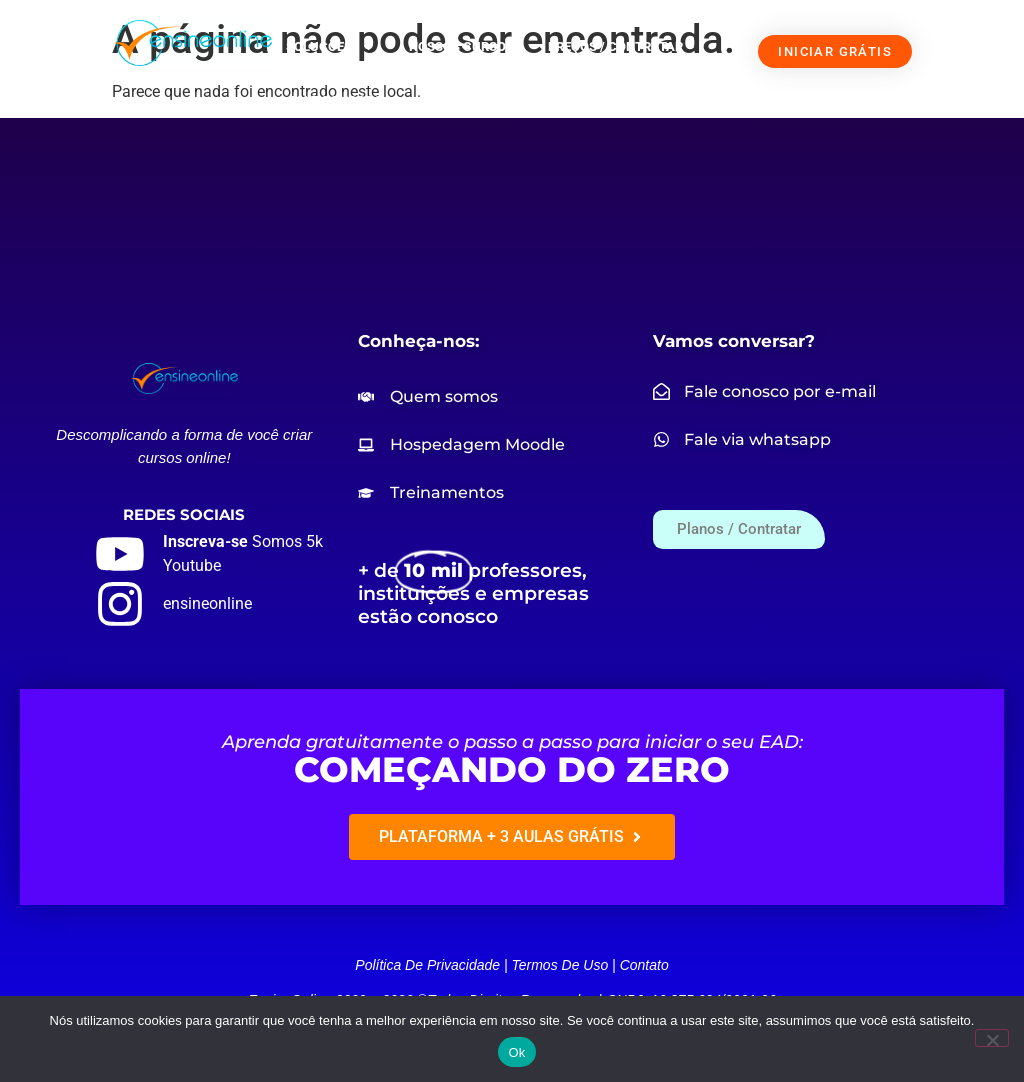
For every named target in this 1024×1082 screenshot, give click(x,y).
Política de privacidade (427, 965)
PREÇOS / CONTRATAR (615, 46)
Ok (516, 1052)
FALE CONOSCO (336, 100)
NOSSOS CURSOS (461, 46)
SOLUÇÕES (330, 47)
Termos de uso (559, 965)
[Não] (992, 1038)
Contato (644, 965)
